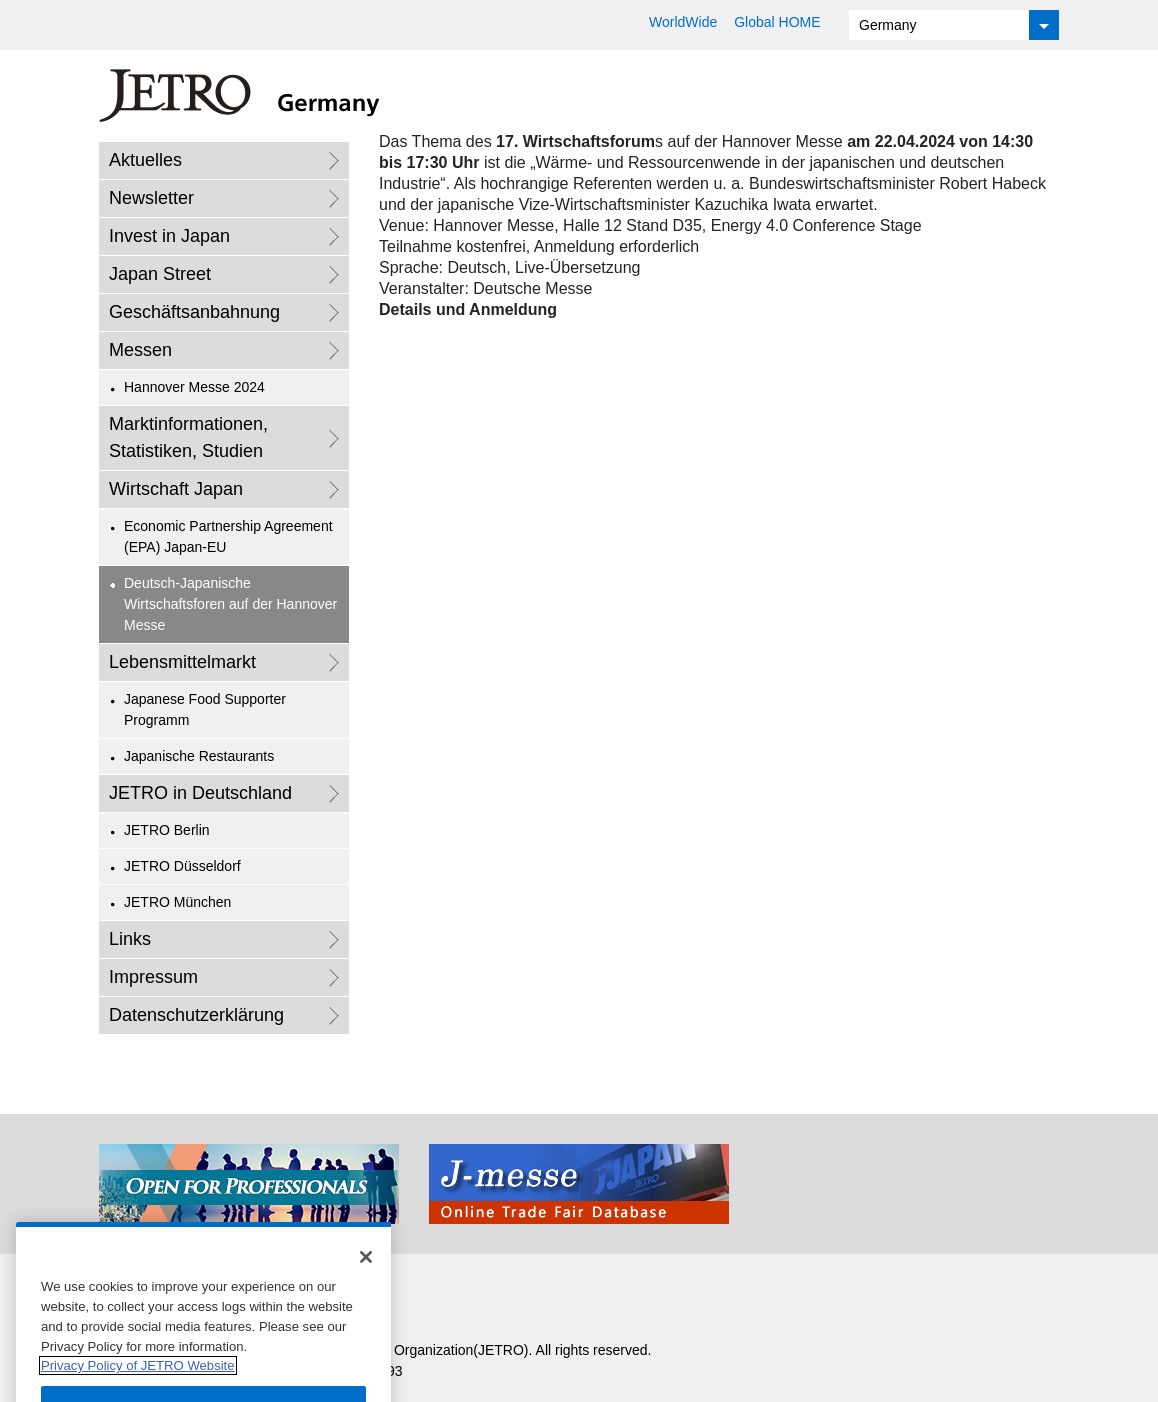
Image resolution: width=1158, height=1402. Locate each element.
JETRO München (177, 902)
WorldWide (683, 22)
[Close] (366, 1273)
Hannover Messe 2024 (194, 387)
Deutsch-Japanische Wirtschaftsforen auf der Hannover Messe (230, 604)
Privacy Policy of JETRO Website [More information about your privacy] (138, 1381)
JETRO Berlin (167, 830)
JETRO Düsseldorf (182, 866)
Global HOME (777, 22)
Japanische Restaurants (199, 756)
